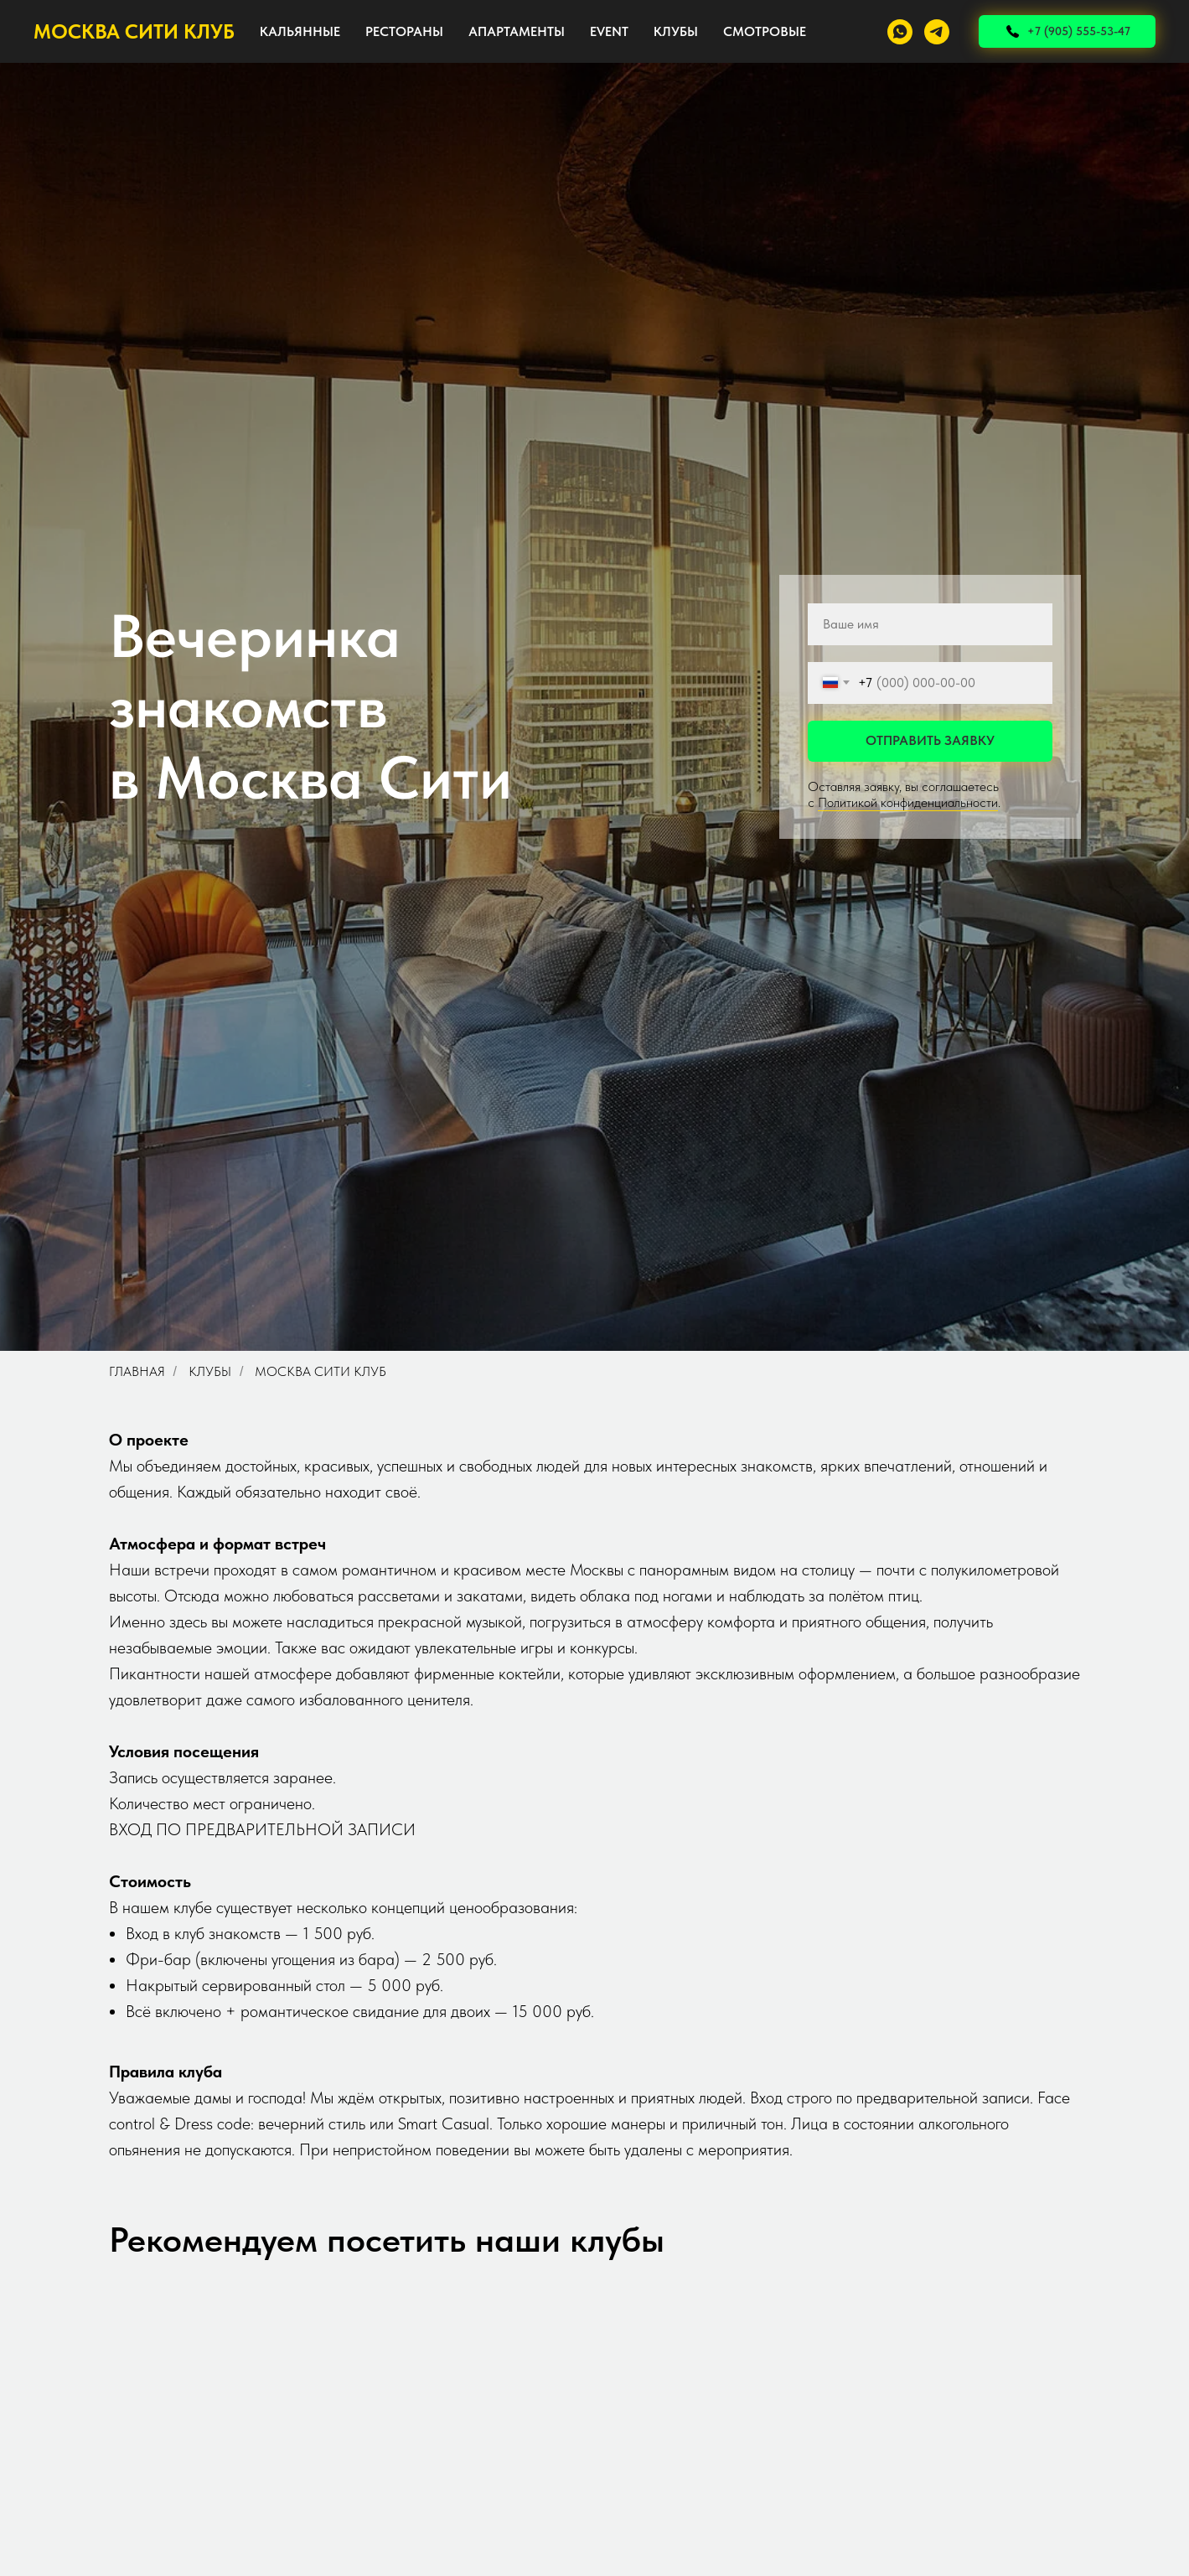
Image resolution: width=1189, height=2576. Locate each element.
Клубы (210, 1371)
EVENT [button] (609, 31)
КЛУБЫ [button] (676, 31)
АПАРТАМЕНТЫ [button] (516, 31)
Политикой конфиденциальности (908, 802)
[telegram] (936, 31)
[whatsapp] (899, 31)
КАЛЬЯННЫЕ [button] (300, 31)
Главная (137, 1371)
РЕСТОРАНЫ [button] (404, 31)
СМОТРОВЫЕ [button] (764, 31)
